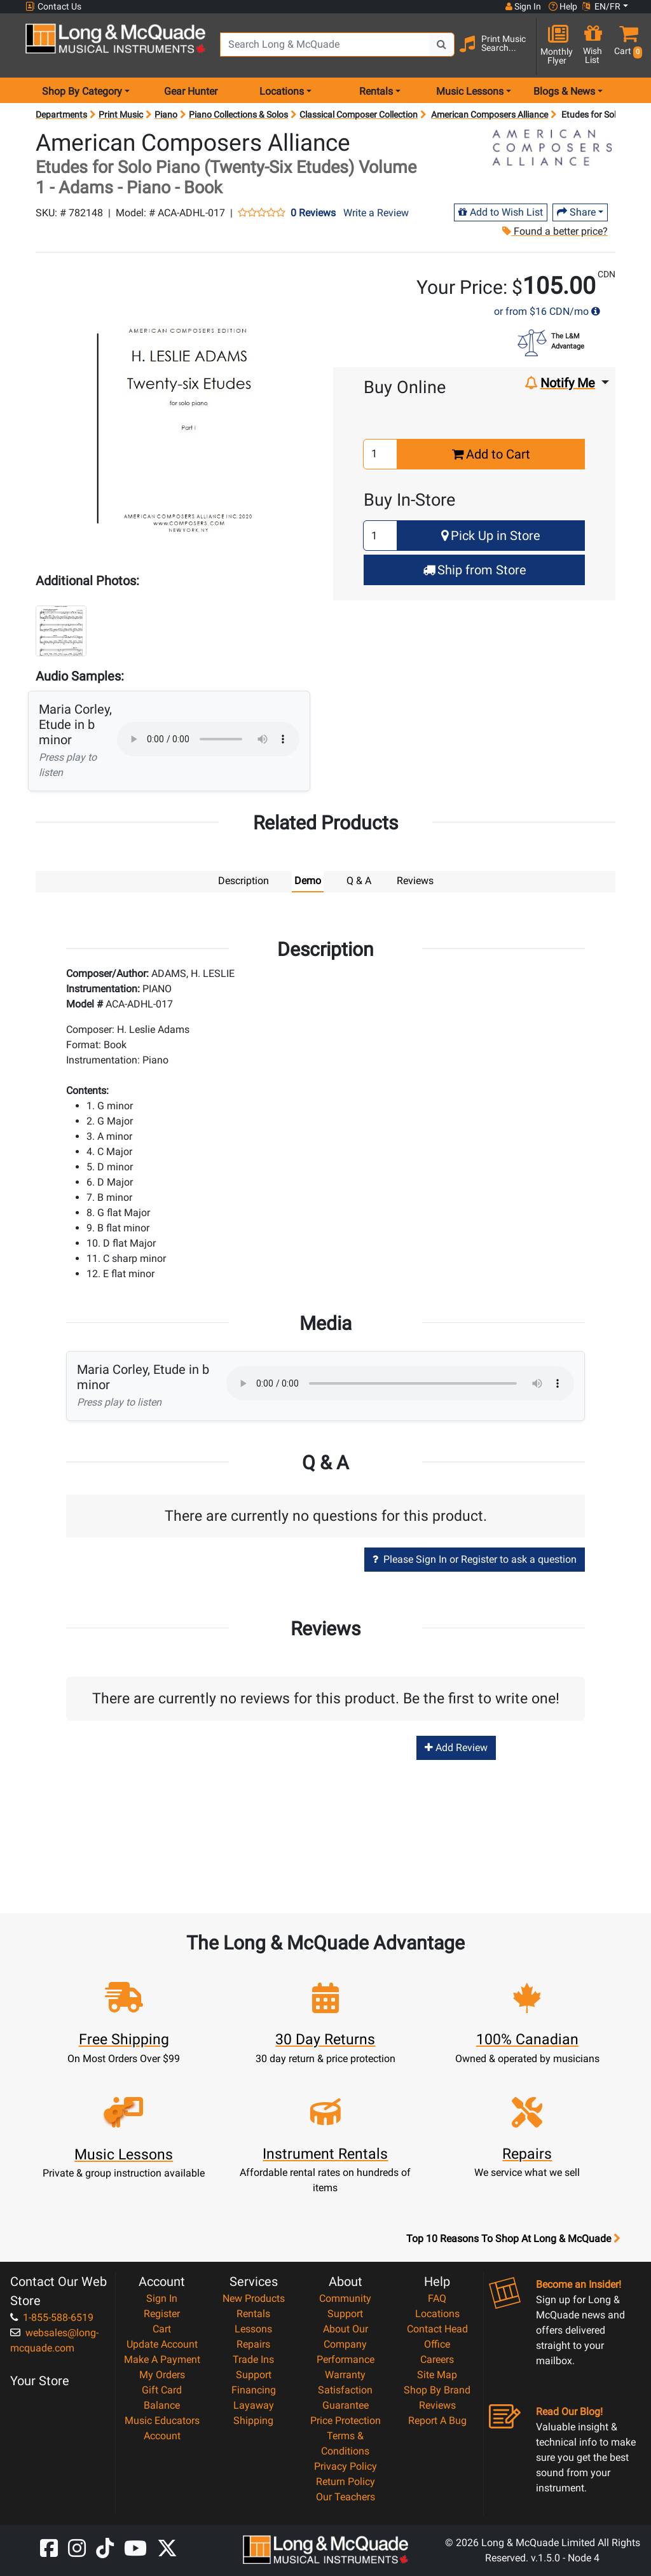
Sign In (161, 2298)
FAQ (437, 2298)
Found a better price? (554, 231)
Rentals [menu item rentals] (376, 91)
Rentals (253, 2313)
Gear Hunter (190, 91)
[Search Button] (442, 44)
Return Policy (345, 2481)
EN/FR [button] (601, 6)
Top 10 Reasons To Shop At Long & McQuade (513, 2238)
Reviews (437, 2405)
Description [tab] (243, 881)
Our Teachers (345, 2496)
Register (162, 2313)
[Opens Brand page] (552, 147)
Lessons (253, 2328)
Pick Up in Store (490, 535)
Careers (437, 2359)
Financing (253, 2389)
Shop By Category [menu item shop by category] (82, 91)
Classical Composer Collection (358, 114)
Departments (61, 114)
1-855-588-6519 (51, 2317)
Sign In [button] (523, 6)
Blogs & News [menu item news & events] (564, 91)
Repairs (253, 2343)
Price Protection (345, 2420)
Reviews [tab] (415, 881)
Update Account (162, 2343)
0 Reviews (313, 213)
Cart (162, 2328)
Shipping (253, 2420)
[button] (625, 46)
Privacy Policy (345, 2466)
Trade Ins (253, 2359)
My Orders (162, 2374)
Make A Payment (162, 2359)
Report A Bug (437, 2420)
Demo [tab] (307, 881)
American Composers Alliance (489, 114)
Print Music (121, 114)
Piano (165, 114)
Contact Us (53, 6)
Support (253, 2374)
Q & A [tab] (358, 881)
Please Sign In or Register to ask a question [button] (475, 1559)
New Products (254, 2298)
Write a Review (376, 213)
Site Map (437, 2374)
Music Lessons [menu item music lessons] (470, 91)
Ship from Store (474, 570)
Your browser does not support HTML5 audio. (208, 739)
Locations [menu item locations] (281, 91)
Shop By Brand (437, 2389)
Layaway (253, 2405)
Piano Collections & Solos (238, 114)
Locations (437, 2313)
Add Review (456, 1747)
